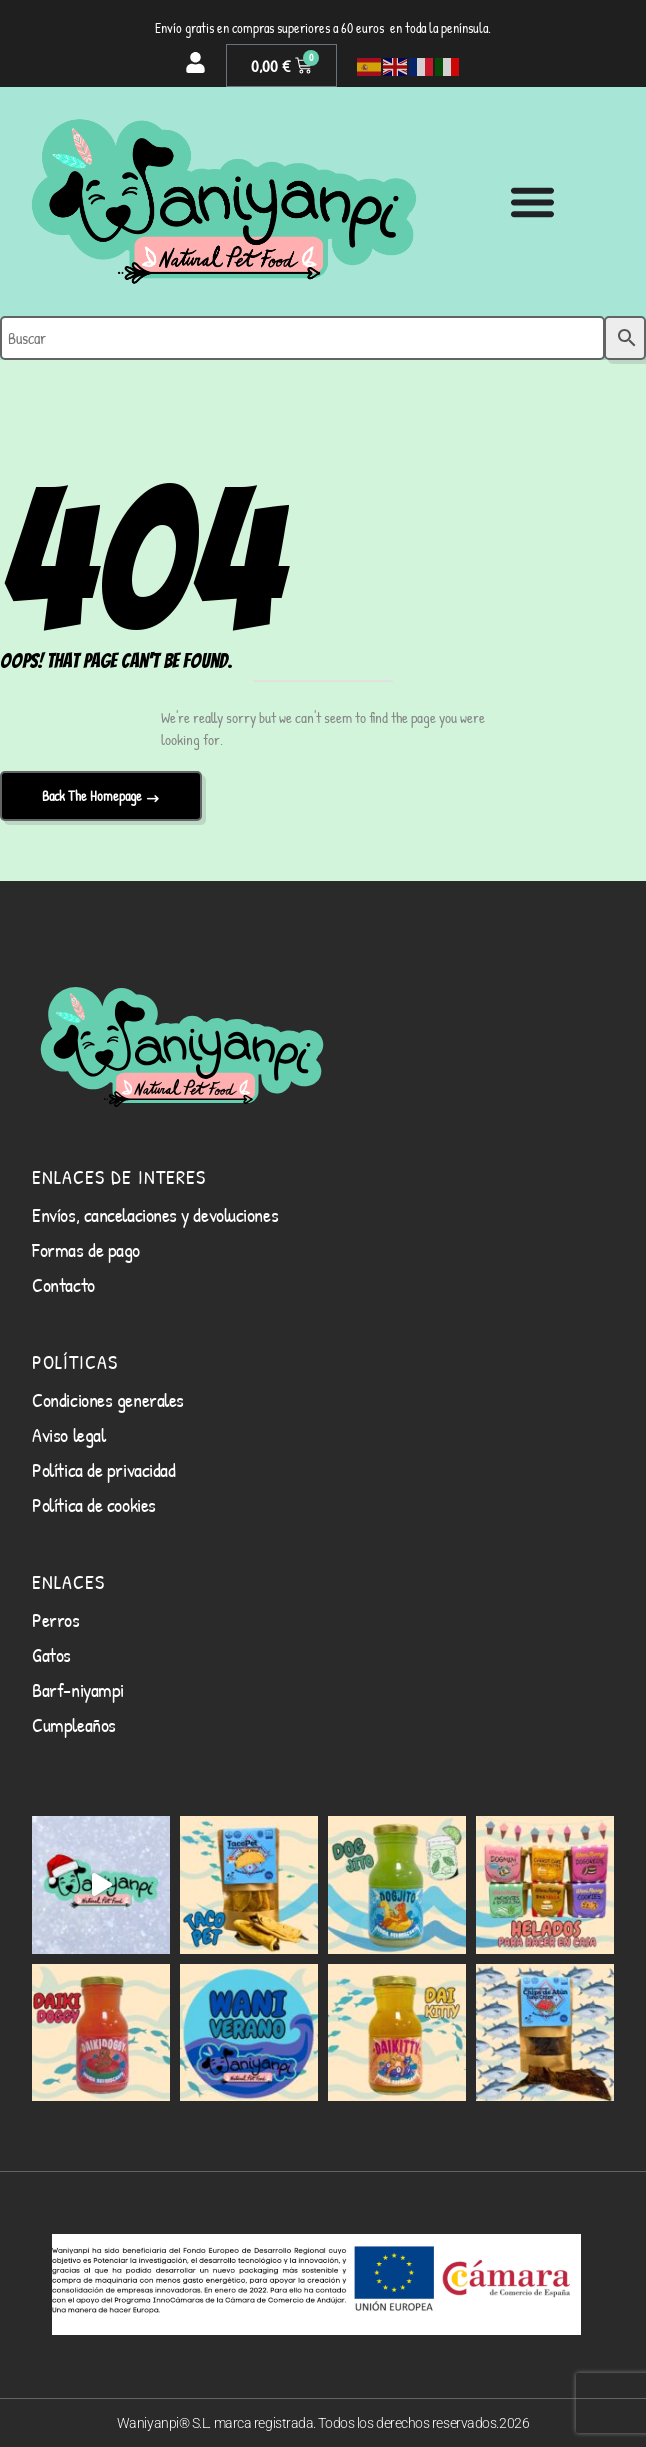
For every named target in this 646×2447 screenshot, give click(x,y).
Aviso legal (68, 1434)
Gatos (51, 1654)
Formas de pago (86, 1249)
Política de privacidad (103, 1469)
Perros (55, 1619)
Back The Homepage (93, 795)
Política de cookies (93, 1504)
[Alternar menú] (532, 201)
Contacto (63, 1284)
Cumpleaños (74, 1724)
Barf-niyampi (78, 1689)
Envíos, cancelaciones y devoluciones (155, 1214)
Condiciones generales (108, 1399)
